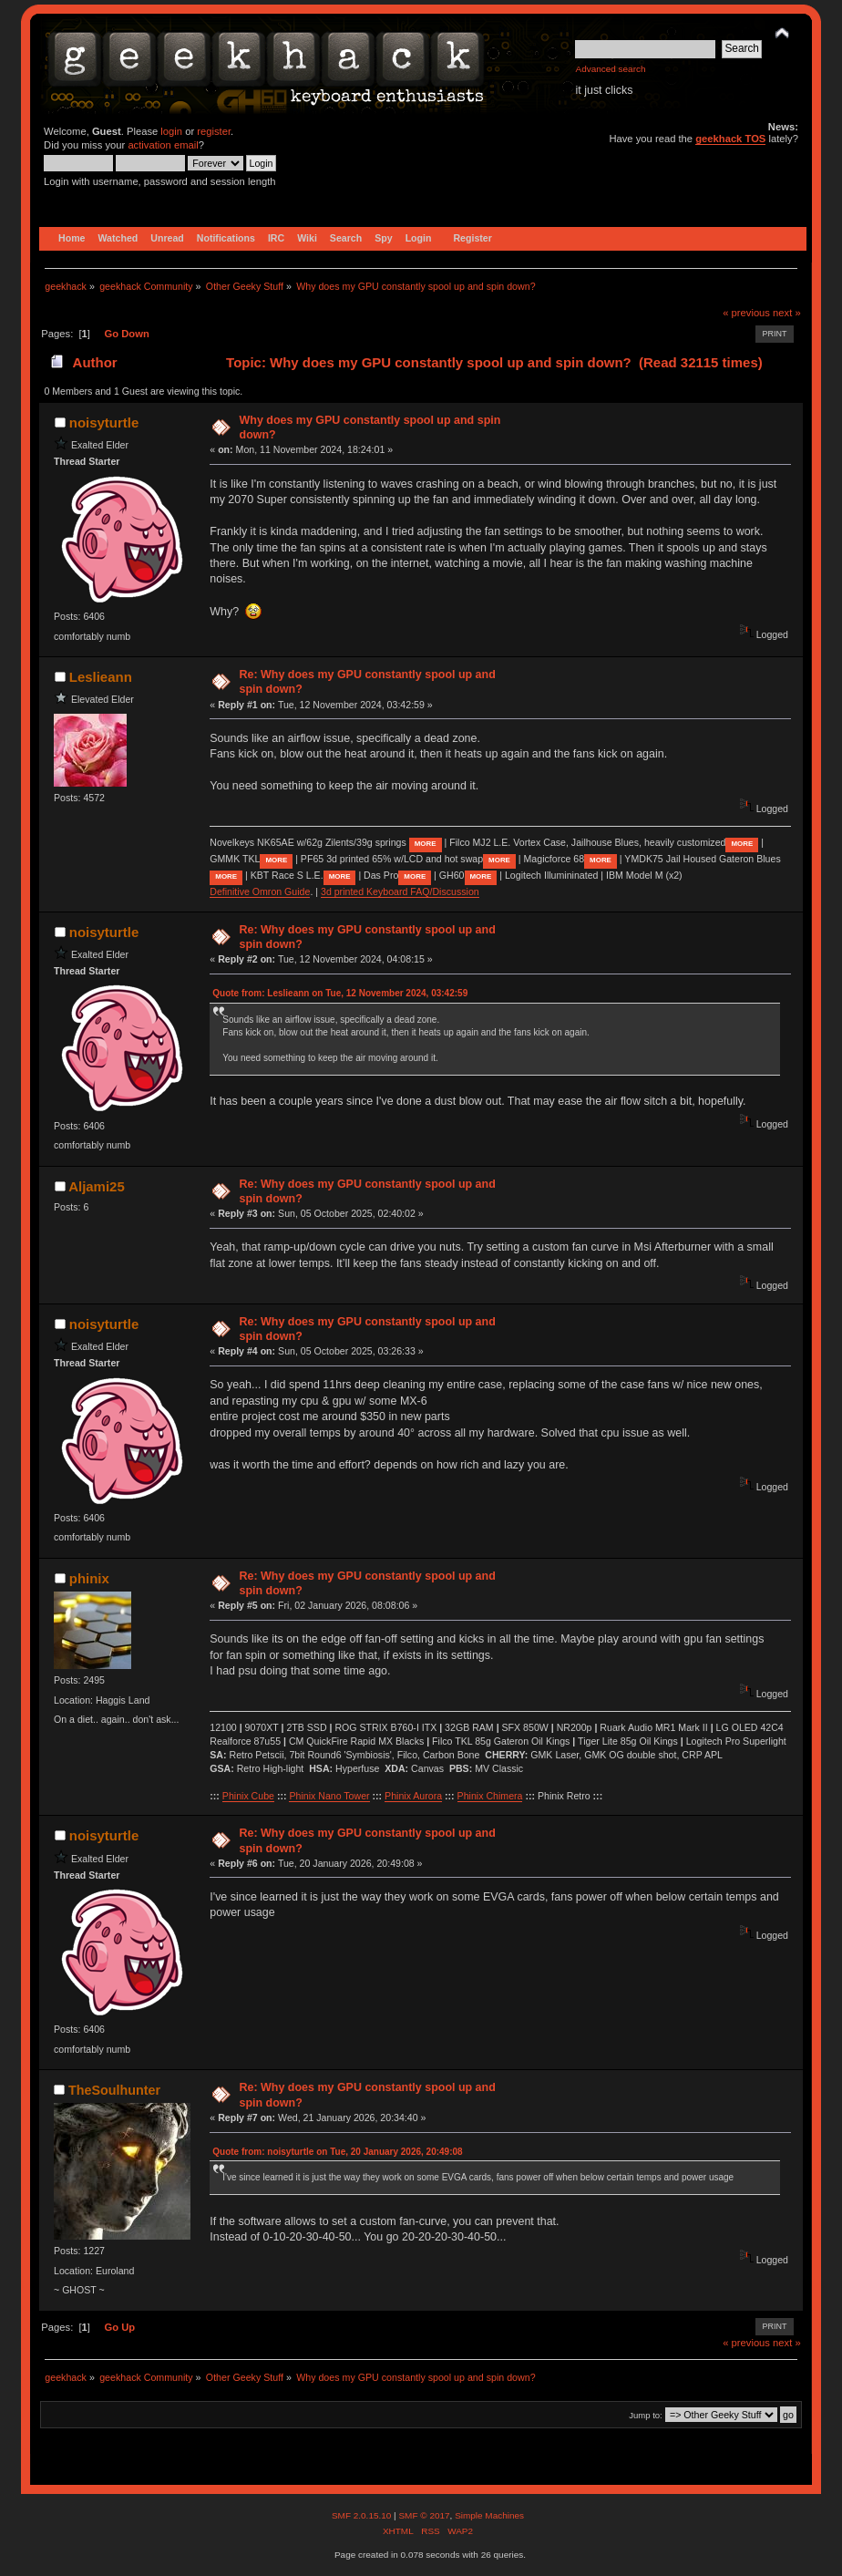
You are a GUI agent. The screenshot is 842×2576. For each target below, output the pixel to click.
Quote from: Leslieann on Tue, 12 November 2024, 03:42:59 (339, 993)
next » (787, 312)
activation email (163, 144)
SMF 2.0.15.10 (363, 2515)
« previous (746, 312)
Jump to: (645, 2415)
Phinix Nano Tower (329, 1795)
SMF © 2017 (423, 2515)
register (214, 131)
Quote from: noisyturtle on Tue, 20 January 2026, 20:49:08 (337, 2152)
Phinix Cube (248, 1795)
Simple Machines (489, 2515)
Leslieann (100, 677)
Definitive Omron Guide (260, 891)
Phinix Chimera (490, 1795)
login (171, 131)
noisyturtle (104, 422)
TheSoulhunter (114, 2090)
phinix (89, 1578)
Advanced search (610, 69)
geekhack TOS (730, 138)
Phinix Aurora (413, 1795)
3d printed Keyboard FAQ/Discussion (400, 891)
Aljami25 (96, 1186)
